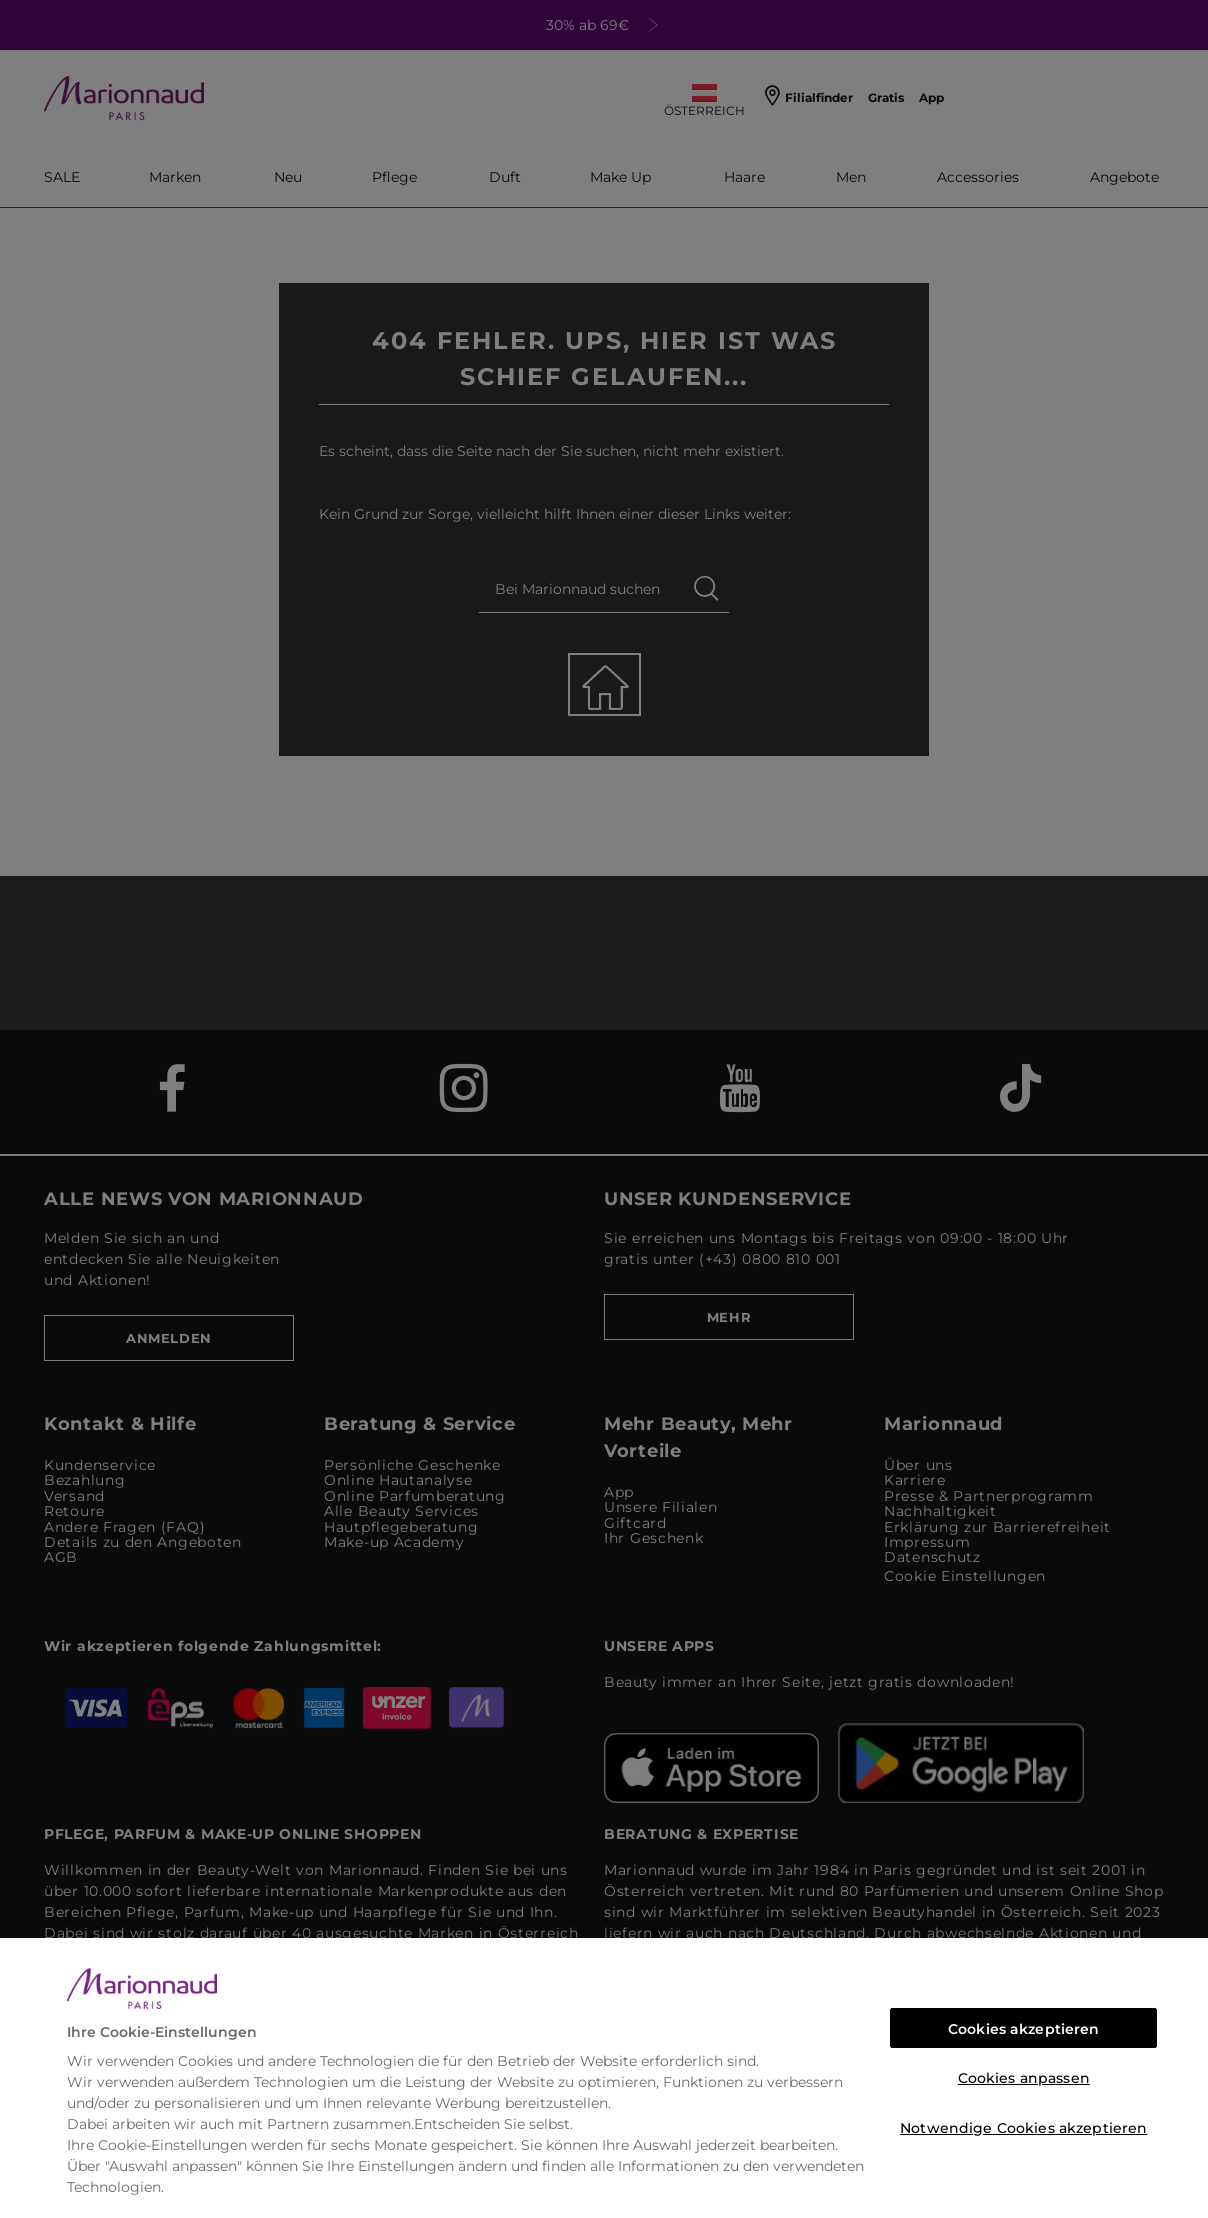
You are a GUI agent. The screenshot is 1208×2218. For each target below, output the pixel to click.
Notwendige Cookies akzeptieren (1023, 2128)
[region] (604, 2078)
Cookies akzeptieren (1024, 2029)
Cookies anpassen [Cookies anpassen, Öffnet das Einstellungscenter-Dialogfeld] (1024, 2078)
